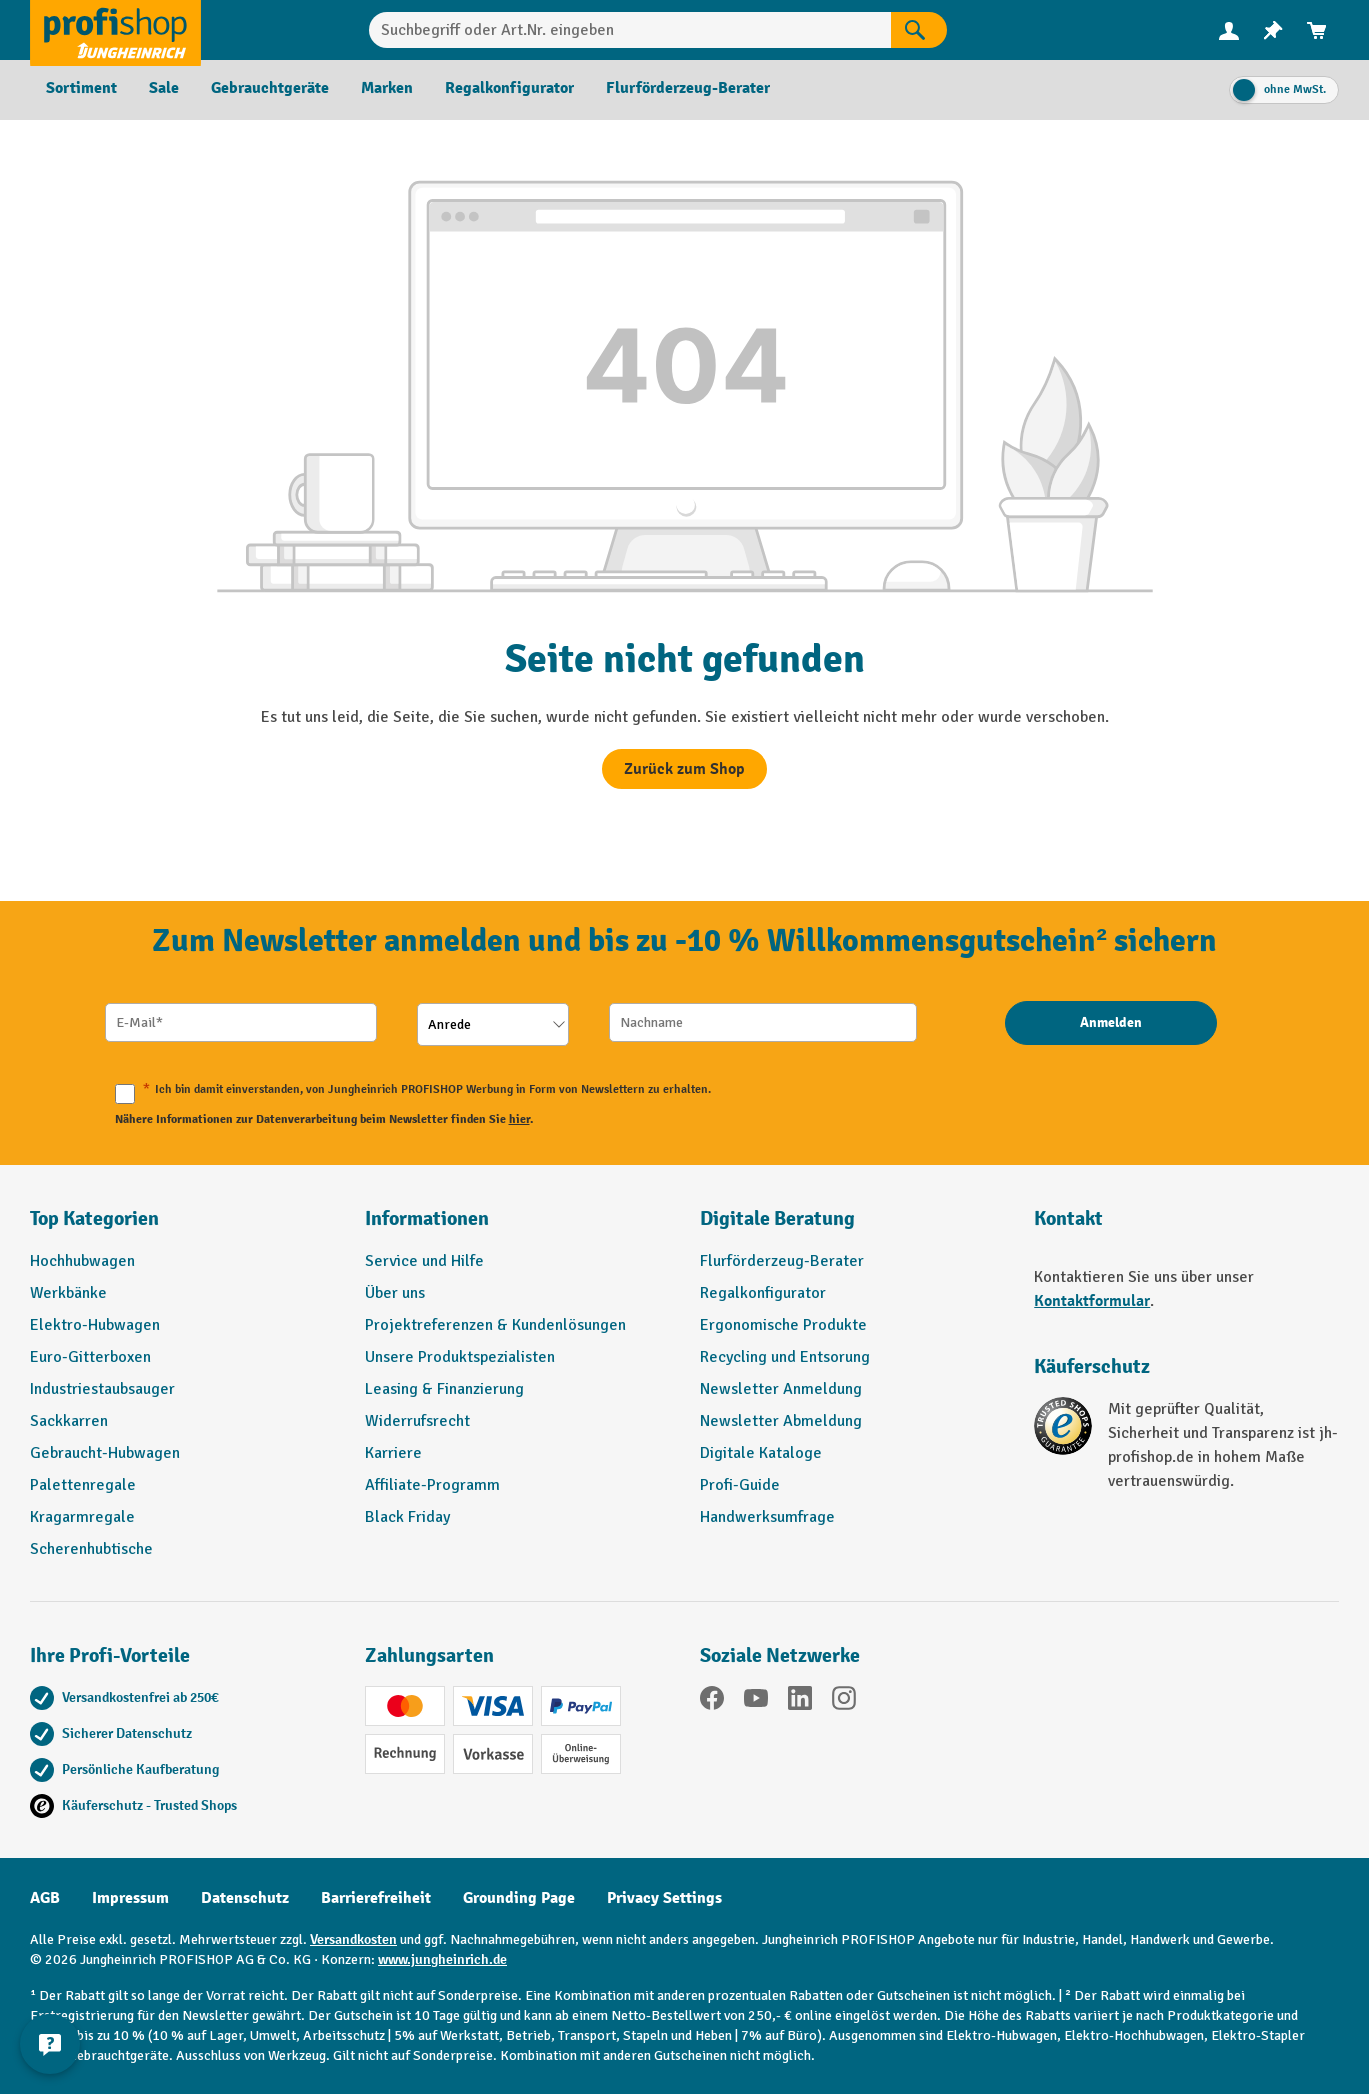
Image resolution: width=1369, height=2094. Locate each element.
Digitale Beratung (777, 1218)
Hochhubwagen (82, 1261)
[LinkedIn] (800, 1701)
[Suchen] (919, 30)
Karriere (393, 1453)
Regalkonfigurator (763, 1293)
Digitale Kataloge (761, 1453)
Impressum (130, 1898)
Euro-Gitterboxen (90, 1357)
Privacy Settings (664, 1898)
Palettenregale (83, 1485)
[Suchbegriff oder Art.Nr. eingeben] (629, 30)
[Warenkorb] (1317, 30)
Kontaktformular (1092, 1301)
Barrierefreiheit (376, 1898)
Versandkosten (353, 1939)
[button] (852, 1227)
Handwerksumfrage (767, 1517)
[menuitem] (1229, 30)
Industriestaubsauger (102, 1389)
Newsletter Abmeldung (781, 1421)
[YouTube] (756, 1701)
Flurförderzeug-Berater (782, 1261)
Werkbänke (68, 1293)
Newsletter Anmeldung (781, 1389)
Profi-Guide (740, 1485)
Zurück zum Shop (684, 769)
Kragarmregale (82, 1517)
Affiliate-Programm (432, 1485)
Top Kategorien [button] (94, 1218)
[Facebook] (712, 1701)
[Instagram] (844, 1701)
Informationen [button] (427, 1218)
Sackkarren (69, 1421)
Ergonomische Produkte (783, 1325)
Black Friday (407, 1517)
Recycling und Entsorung (785, 1357)
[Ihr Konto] (1229, 30)
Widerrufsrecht (417, 1421)
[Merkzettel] (1273, 30)
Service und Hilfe (424, 1261)
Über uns (395, 1293)
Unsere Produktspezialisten (460, 1357)
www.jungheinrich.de (442, 1959)
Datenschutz (245, 1898)
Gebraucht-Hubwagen (105, 1453)
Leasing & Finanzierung (444, 1389)
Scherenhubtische (91, 1549)
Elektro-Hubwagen (95, 1325)
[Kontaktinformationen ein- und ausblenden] (50, 2044)
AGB (45, 1898)
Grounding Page (519, 1898)
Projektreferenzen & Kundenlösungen (495, 1325)
